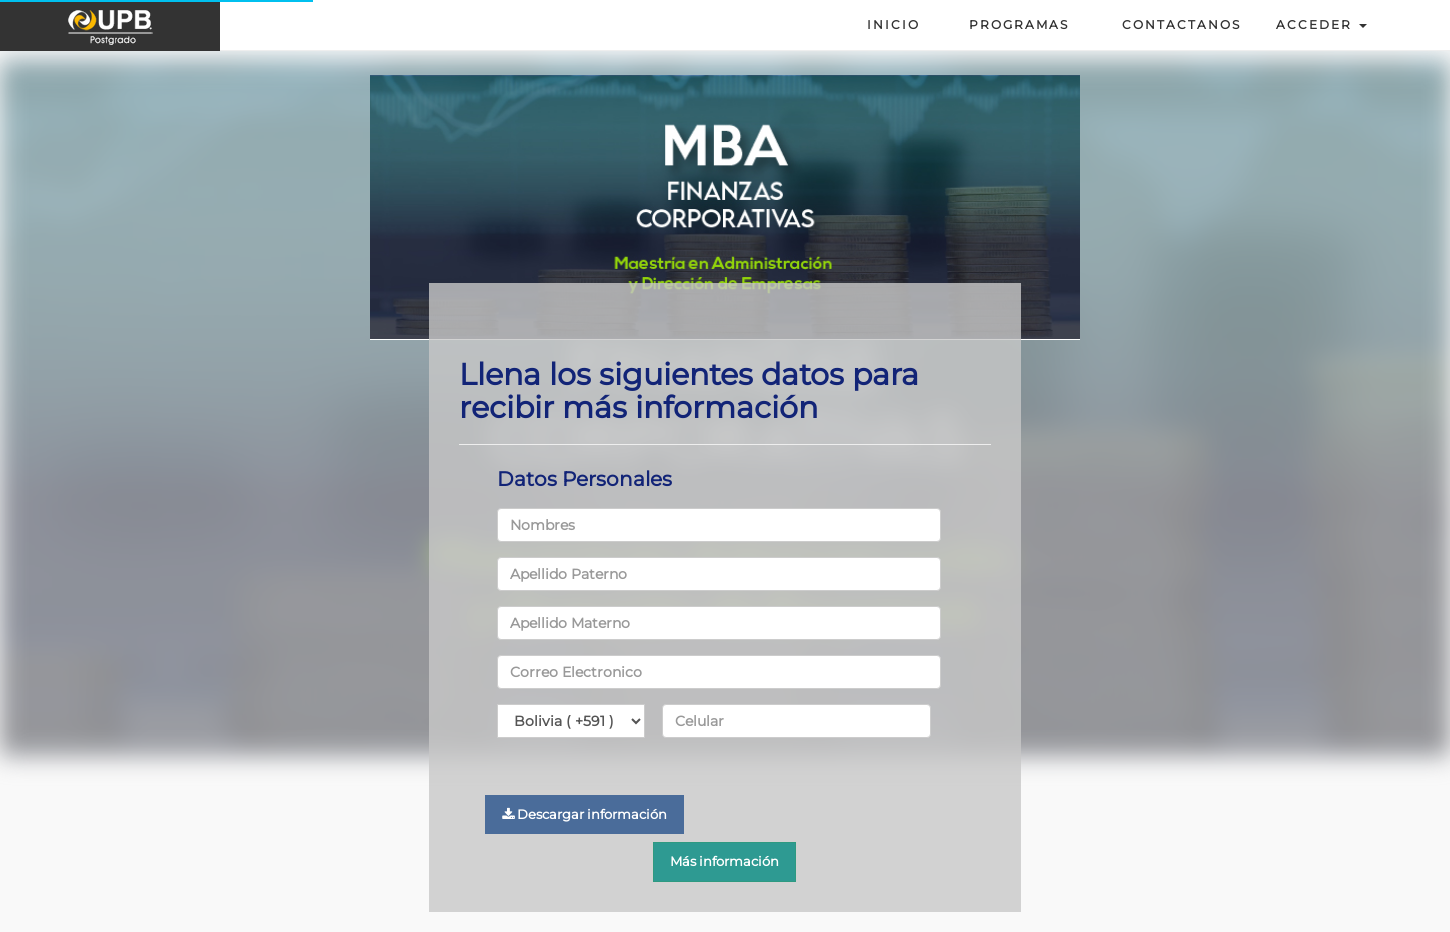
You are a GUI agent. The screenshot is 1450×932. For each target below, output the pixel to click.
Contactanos (1176, 24)
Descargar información (584, 814)
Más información (724, 861)
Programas (1019, 24)
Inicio (893, 24)
